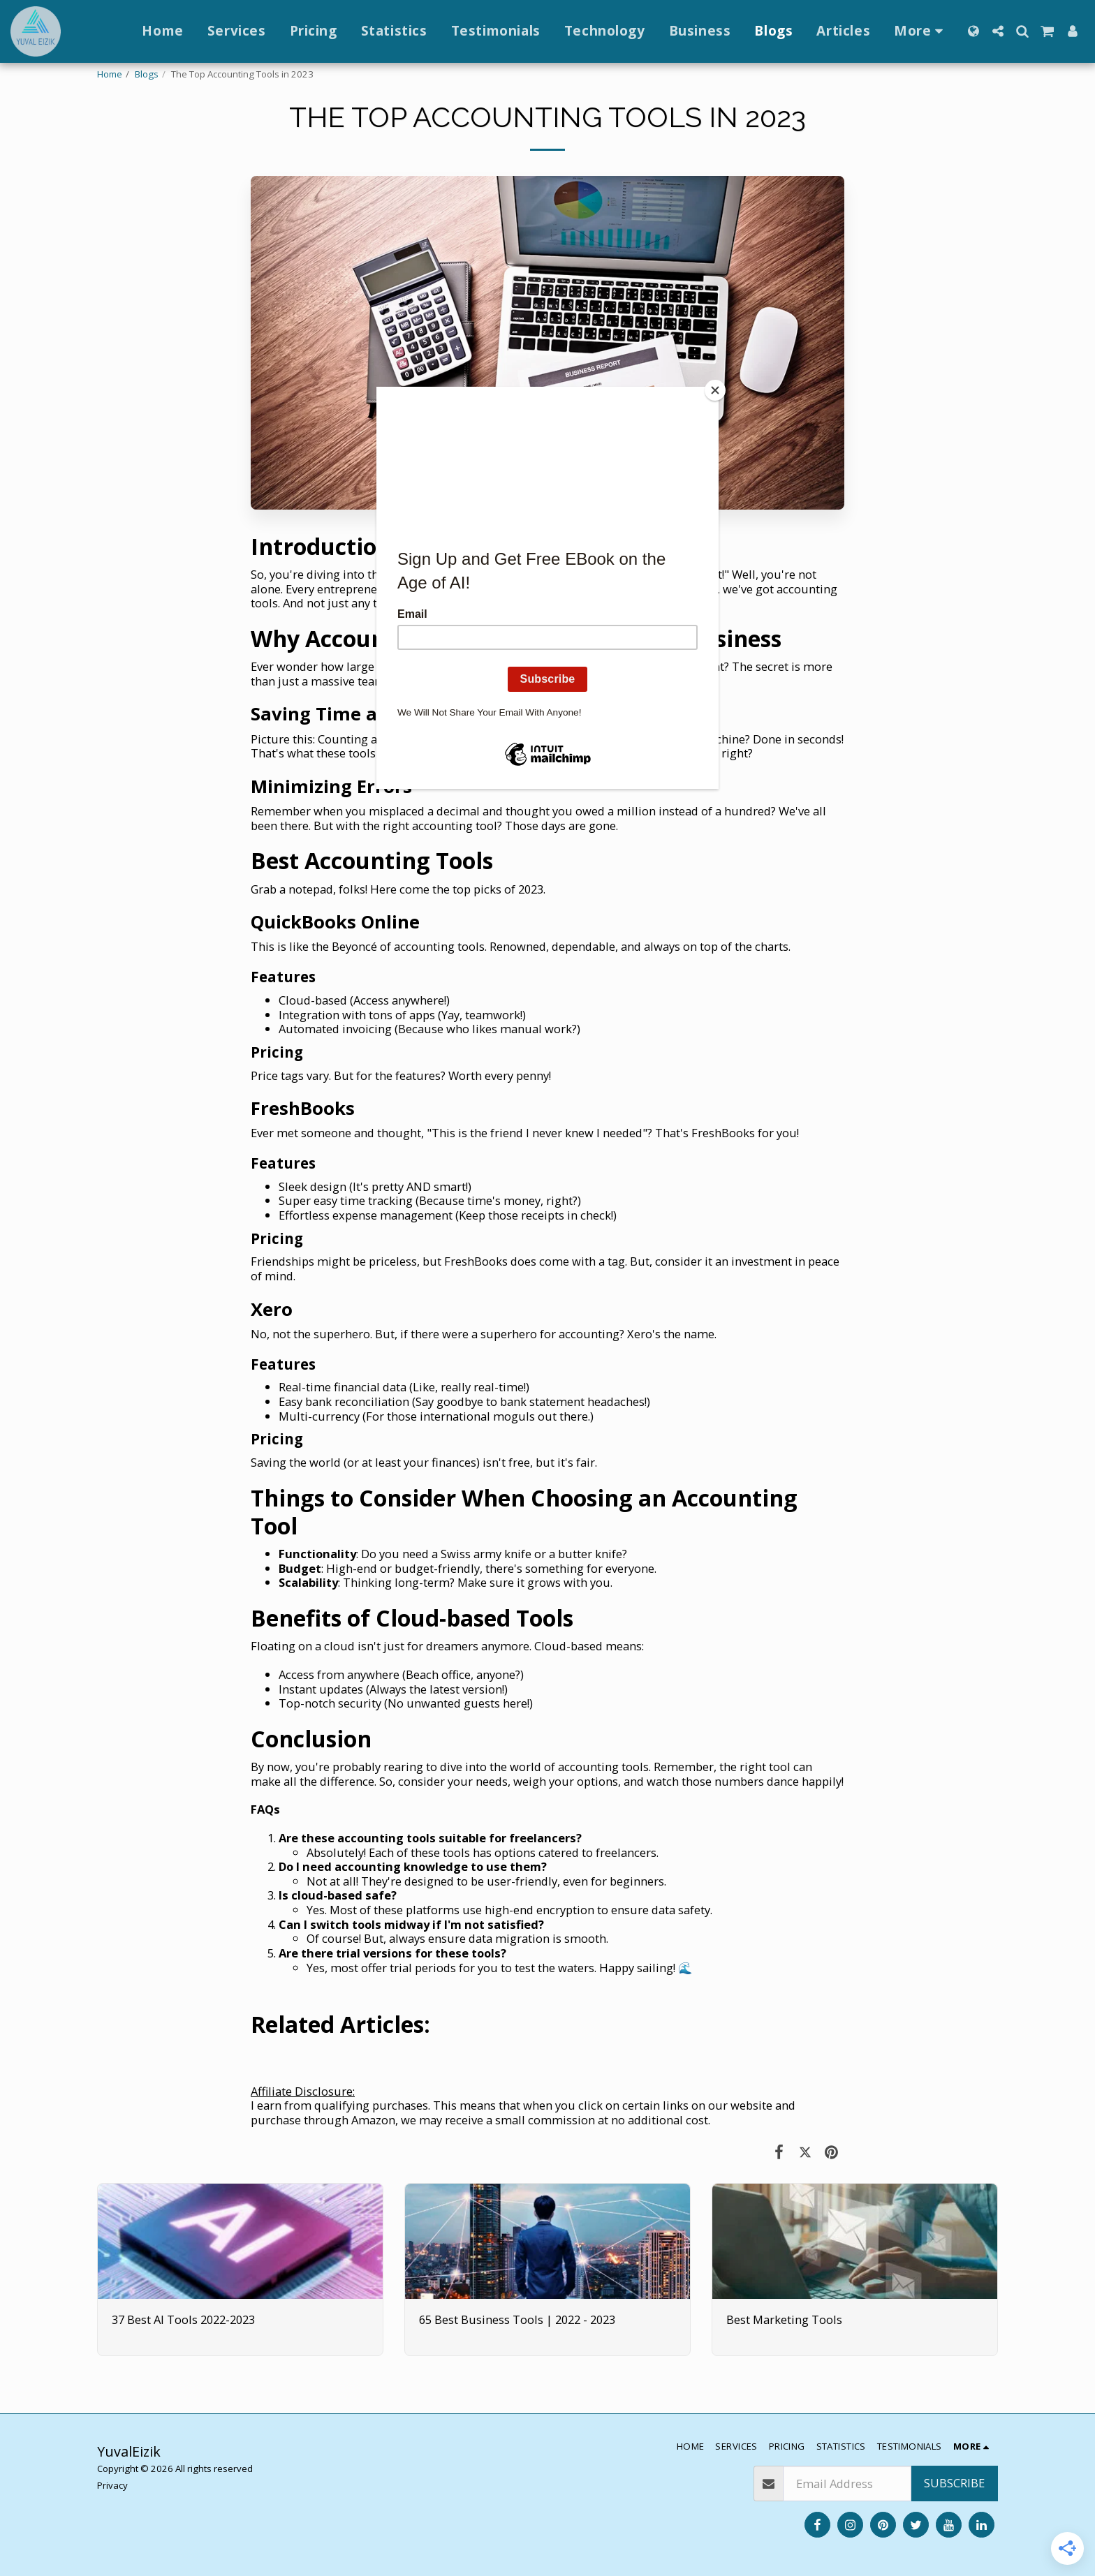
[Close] (715, 390)
